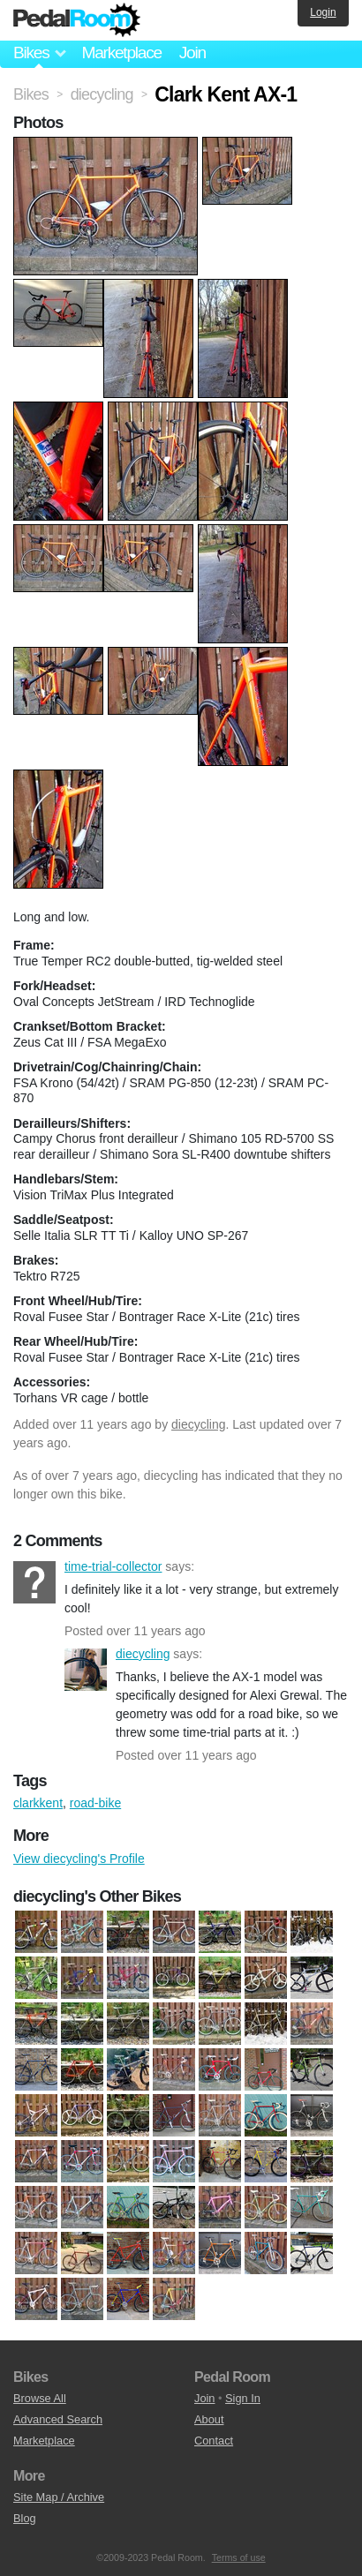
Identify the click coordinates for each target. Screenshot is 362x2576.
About (208, 2419)
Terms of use (239, 2557)
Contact (213, 2440)
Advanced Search (57, 2419)
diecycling (198, 1424)
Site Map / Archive (58, 2497)
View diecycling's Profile (79, 1858)
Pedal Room (76, 20)
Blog (24, 2518)
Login (323, 12)
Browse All (39, 2398)
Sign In (242, 2398)
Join (192, 52)
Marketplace (121, 52)
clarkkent (38, 1803)
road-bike (95, 1803)
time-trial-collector (34, 1582)
